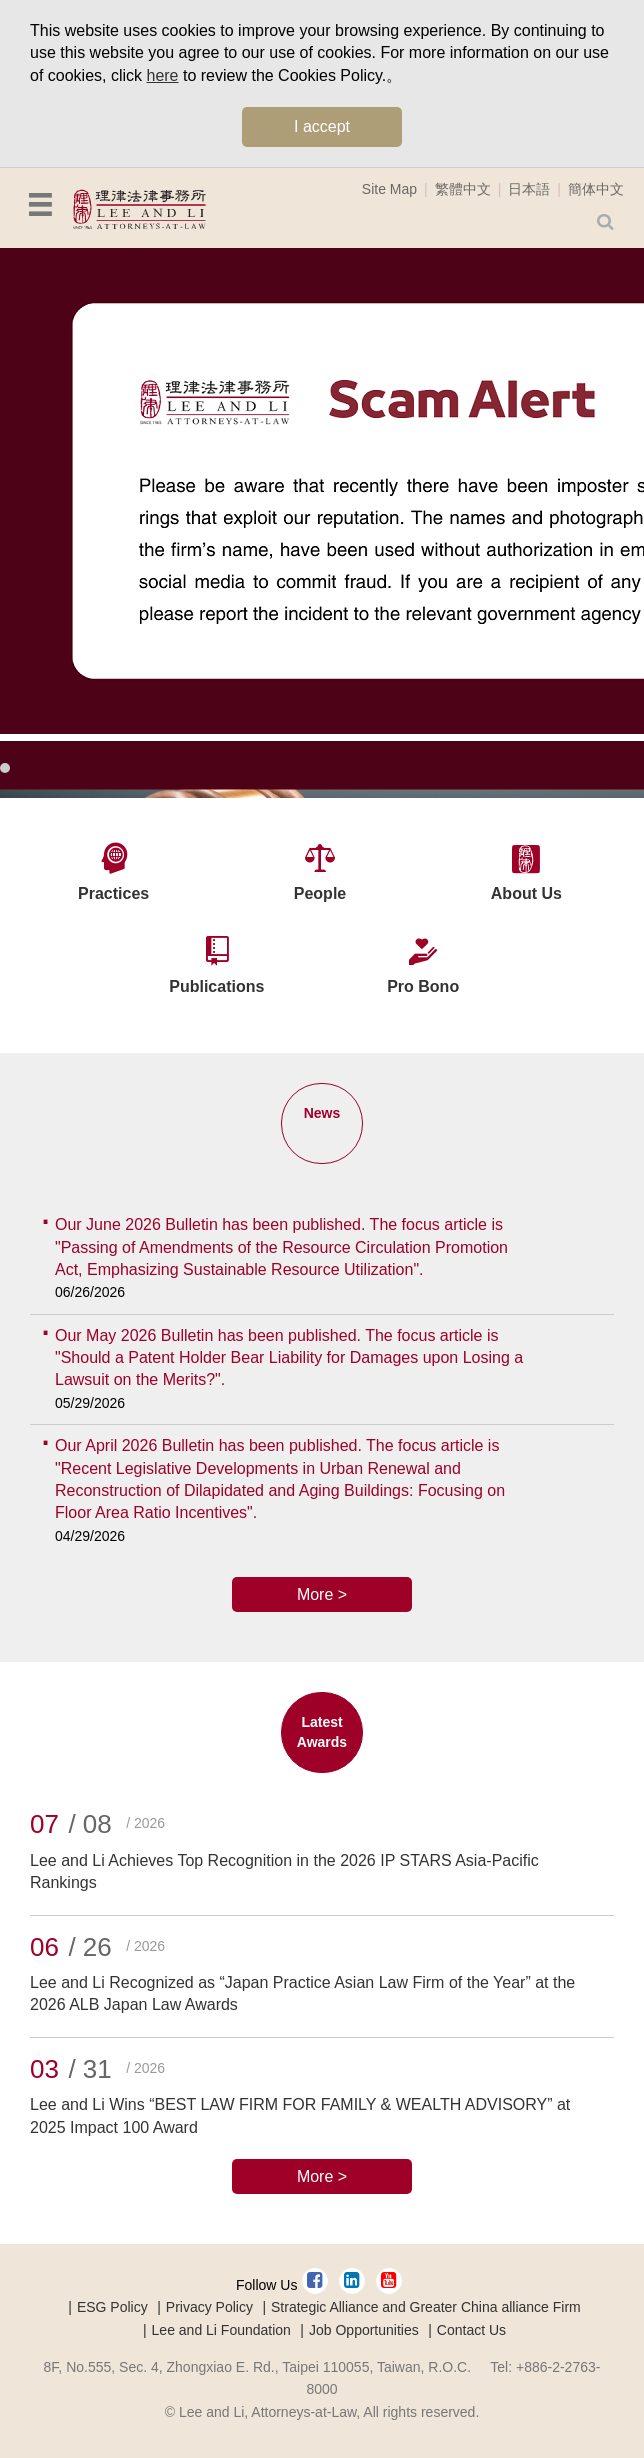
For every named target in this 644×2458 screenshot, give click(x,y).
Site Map (389, 189)
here (162, 75)
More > (322, 1594)
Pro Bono (423, 986)
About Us (526, 893)
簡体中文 (596, 189)
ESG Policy (112, 2307)
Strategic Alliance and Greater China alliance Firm (426, 2307)
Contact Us (471, 2330)
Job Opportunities (364, 2330)
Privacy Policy (209, 2307)
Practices (113, 893)
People (320, 893)
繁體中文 (463, 189)
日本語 (529, 189)
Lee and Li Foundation (221, 2330)
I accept (322, 126)
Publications (216, 986)
